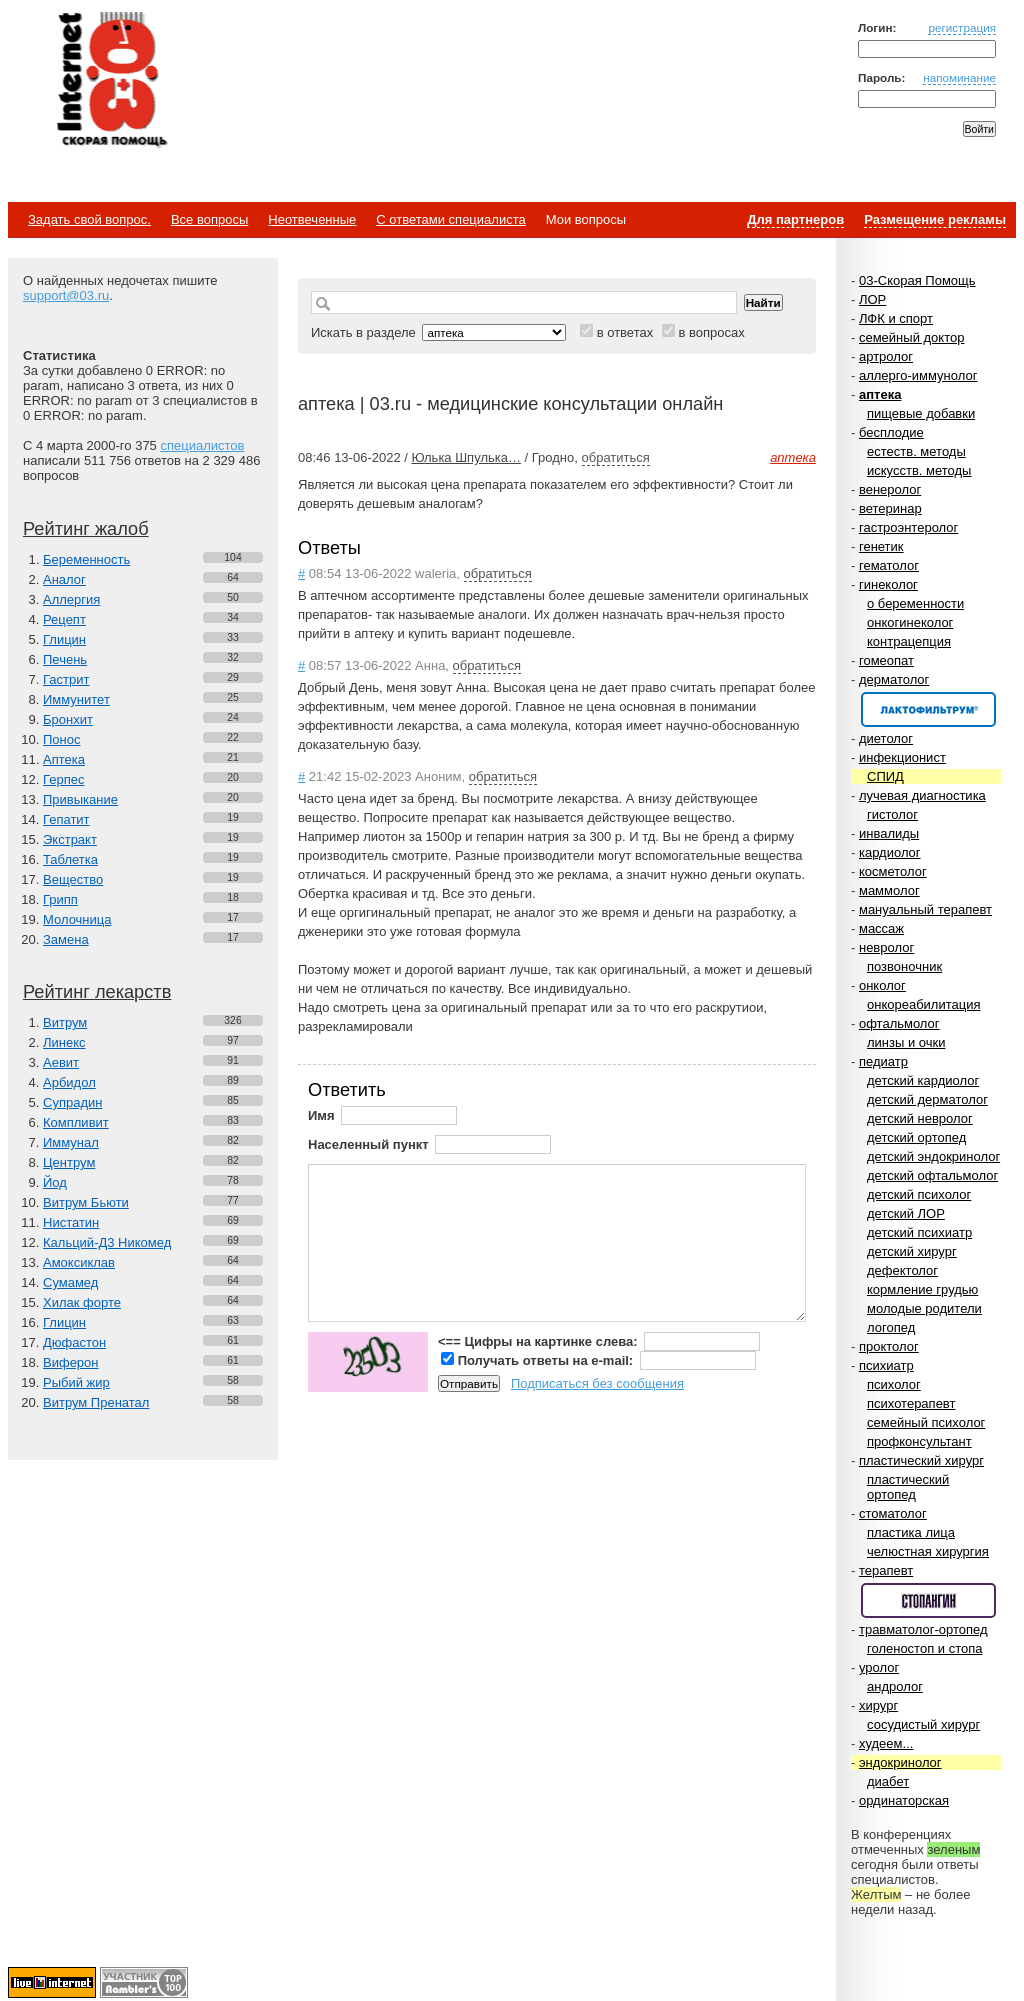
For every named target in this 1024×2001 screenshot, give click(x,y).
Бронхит (68, 719)
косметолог (893, 871)
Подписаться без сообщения (597, 1383)
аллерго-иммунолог (918, 375)
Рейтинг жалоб (86, 529)
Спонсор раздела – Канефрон (928, 709)
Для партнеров (795, 219)
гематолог (889, 565)
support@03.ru (66, 295)
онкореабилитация (924, 1004)
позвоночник (904, 966)
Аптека (64, 759)
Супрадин (72, 1102)
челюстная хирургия (928, 1551)
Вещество (73, 879)
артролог (886, 356)
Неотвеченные (312, 219)
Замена (66, 939)
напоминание (959, 77)
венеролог (890, 489)
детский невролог (920, 1118)
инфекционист (902, 757)
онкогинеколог (910, 622)
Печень (65, 659)
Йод (55, 1182)
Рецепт (64, 619)
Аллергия (71, 599)
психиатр (886, 1365)
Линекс (64, 1042)
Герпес (63, 779)
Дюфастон (74, 1342)
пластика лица (911, 1532)
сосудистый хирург (923, 1724)
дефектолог (902, 1270)
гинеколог (888, 584)
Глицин (64, 639)
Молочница (77, 919)
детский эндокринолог (933, 1156)
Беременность (86, 559)
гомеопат (886, 660)
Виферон (71, 1362)
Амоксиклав (79, 1262)
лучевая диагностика (922, 795)
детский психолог (919, 1194)
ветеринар (890, 508)
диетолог (886, 738)
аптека (880, 394)
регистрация (962, 27)
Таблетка (70, 859)
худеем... (886, 1743)
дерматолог (894, 679)
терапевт (886, 1570)
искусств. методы (919, 470)
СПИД (885, 776)
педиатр (883, 1061)
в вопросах (711, 332)
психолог (894, 1384)
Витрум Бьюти (86, 1202)
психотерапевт (911, 1403)
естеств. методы (916, 451)
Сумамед (70, 1282)
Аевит (61, 1062)
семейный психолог (926, 1422)
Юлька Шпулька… (465, 457)
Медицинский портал (111, 81)
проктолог (889, 1346)
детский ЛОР (906, 1213)
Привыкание (80, 799)
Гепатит (66, 819)
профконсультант (919, 1441)
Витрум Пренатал (96, 1402)
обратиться (616, 457)
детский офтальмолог (932, 1175)
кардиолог (890, 852)
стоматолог (893, 1513)
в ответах (625, 332)
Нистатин (71, 1222)
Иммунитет (76, 699)
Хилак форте (82, 1302)
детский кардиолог (923, 1080)
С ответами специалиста (450, 219)
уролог (879, 1667)
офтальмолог (899, 1023)
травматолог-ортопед (923, 1629)
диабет (888, 1781)
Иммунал (71, 1142)
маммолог (889, 890)
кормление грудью (922, 1289)
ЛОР (872, 299)
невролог (886, 947)
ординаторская (904, 1800)
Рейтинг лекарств (97, 992)
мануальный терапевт (925, 909)
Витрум (65, 1022)
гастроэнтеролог (908, 527)
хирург (878, 1705)
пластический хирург (921, 1460)
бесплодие (891, 432)
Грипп (60, 899)
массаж (881, 928)
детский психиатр (919, 1232)
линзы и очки (906, 1042)
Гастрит (66, 679)
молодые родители (924, 1308)
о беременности (915, 603)
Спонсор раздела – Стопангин (928, 1600)
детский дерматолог (927, 1099)
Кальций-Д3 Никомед (107, 1242)
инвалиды (889, 833)
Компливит (76, 1122)
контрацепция (909, 641)
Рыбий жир (76, 1382)
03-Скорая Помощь (917, 280)
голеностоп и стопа (925, 1648)
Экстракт (70, 839)
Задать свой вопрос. (89, 219)
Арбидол (69, 1082)
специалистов (202, 445)
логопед (891, 1327)
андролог (895, 1686)
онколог (882, 985)
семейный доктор (911, 337)
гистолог (892, 814)
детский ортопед (916, 1137)
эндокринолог (900, 1762)
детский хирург (912, 1251)
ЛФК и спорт (896, 318)
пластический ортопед (908, 1487)
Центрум (69, 1162)
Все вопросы (209, 219)
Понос (61, 739)
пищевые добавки (921, 413)
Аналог (64, 579)
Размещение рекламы (935, 219)
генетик (881, 546)
